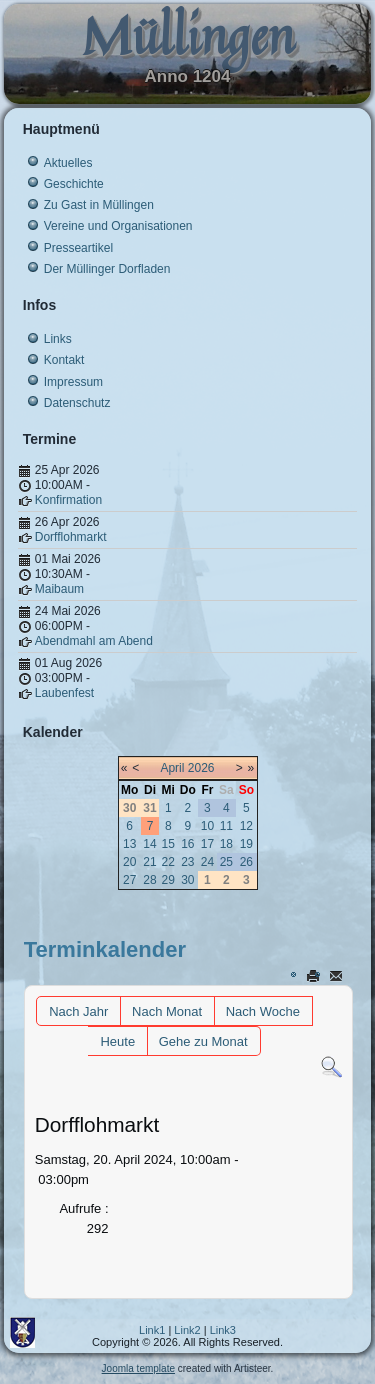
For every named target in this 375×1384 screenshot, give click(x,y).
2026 (201, 768)
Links (58, 339)
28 (149, 880)
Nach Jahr (78, 1011)
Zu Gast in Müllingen (99, 205)
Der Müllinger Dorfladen (107, 269)
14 (149, 844)
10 (207, 826)
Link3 (223, 1330)
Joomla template (138, 1368)
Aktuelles (68, 163)
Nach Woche (263, 1011)
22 (168, 862)
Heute (117, 1041)
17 (207, 844)
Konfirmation (68, 500)
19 (246, 844)
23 (187, 862)
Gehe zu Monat (203, 1041)
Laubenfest (64, 693)
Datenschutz (77, 403)
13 (129, 844)
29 (168, 880)
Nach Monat (167, 1011)
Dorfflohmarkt (71, 537)
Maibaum (59, 589)
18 (226, 844)
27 (129, 880)
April (172, 768)
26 (246, 862)
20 (129, 862)
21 (149, 862)
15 (168, 844)
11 (226, 826)
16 (187, 844)
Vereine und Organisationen (118, 226)
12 (246, 826)
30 (187, 880)
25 (226, 862)
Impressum (73, 382)
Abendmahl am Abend (94, 641)
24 (207, 862)
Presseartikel (78, 248)
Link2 (187, 1330)
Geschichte (74, 184)
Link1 (152, 1330)
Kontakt (64, 360)
